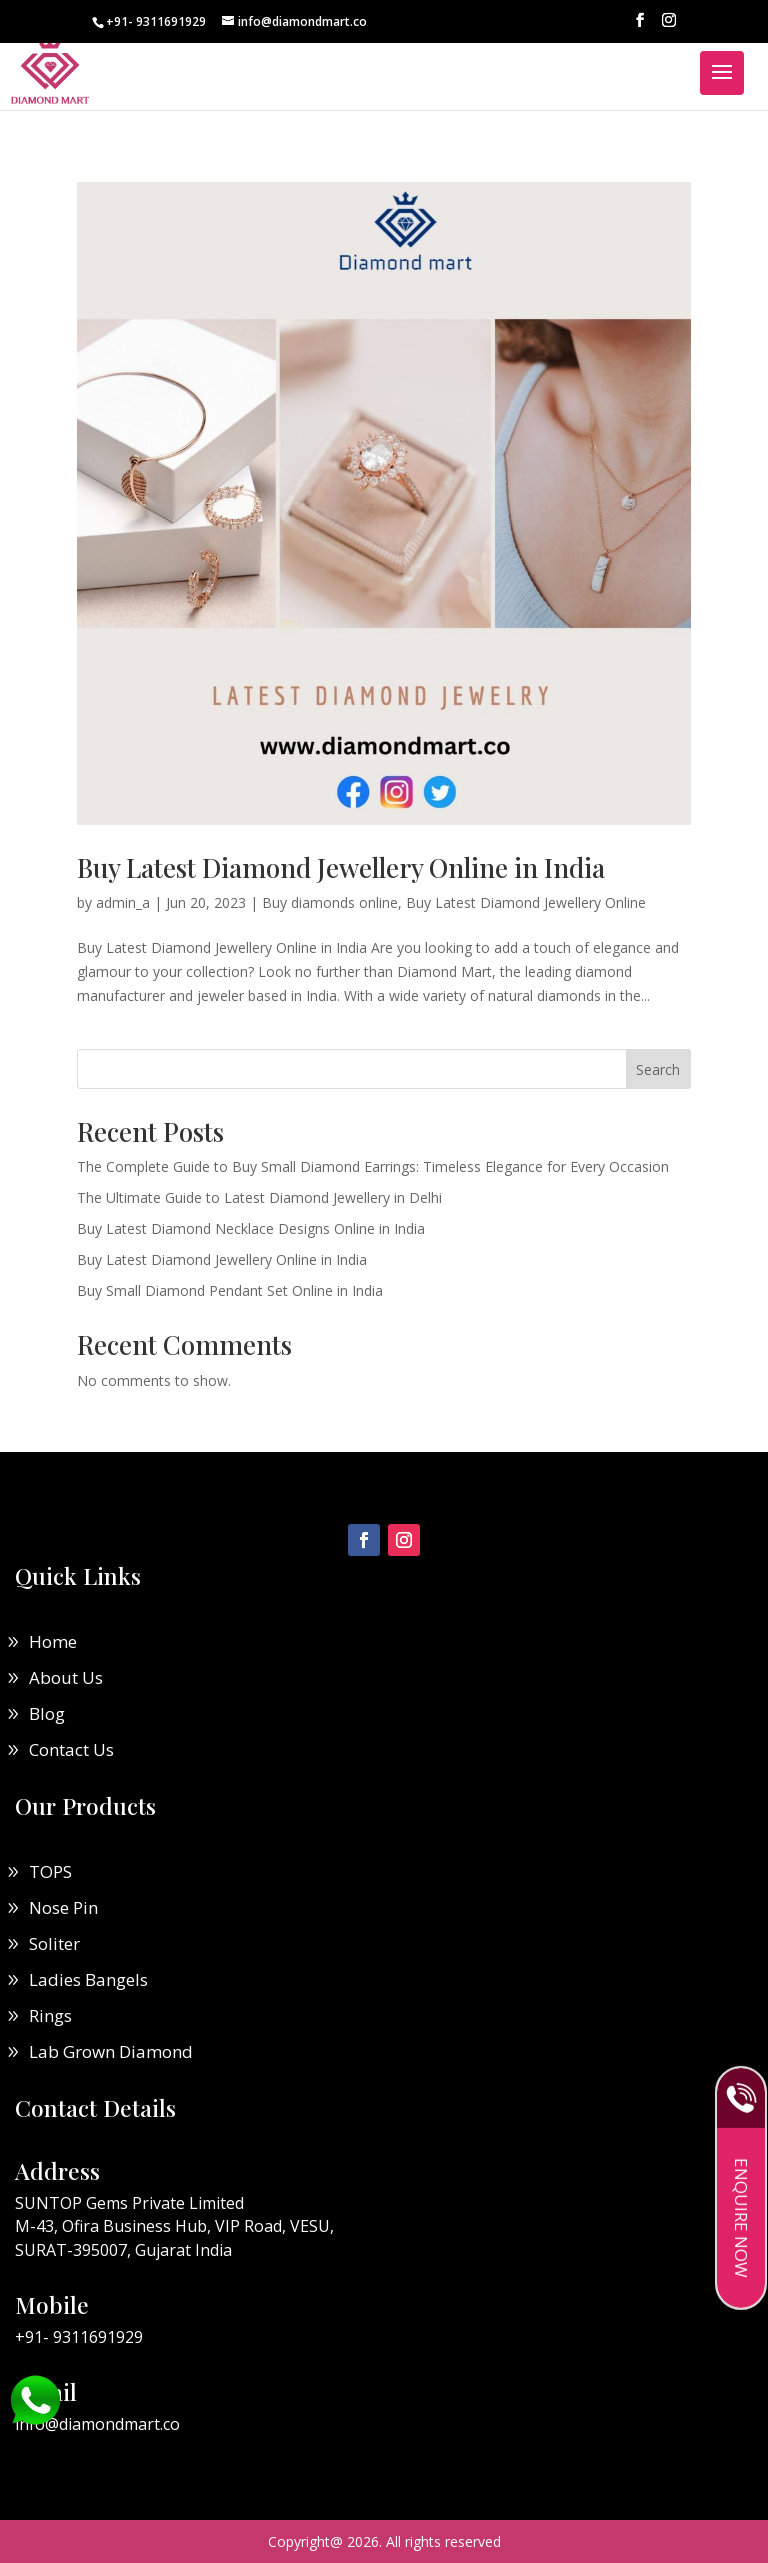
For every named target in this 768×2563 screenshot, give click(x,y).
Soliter (54, 1943)
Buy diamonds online (330, 902)
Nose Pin (63, 1907)
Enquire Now (741, 2225)
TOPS (50, 1871)
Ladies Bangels (88, 1979)
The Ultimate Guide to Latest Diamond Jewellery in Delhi (259, 1197)
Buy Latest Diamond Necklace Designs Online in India (251, 1228)
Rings (50, 2015)
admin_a (123, 902)
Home (53, 1641)
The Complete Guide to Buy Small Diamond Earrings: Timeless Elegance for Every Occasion (373, 1166)
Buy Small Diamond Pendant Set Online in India (230, 1290)
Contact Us (71, 1749)
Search (658, 1069)
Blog (47, 1713)
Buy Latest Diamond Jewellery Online (526, 902)
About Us (66, 1677)
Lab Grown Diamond (111, 2051)
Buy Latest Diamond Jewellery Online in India (341, 867)
